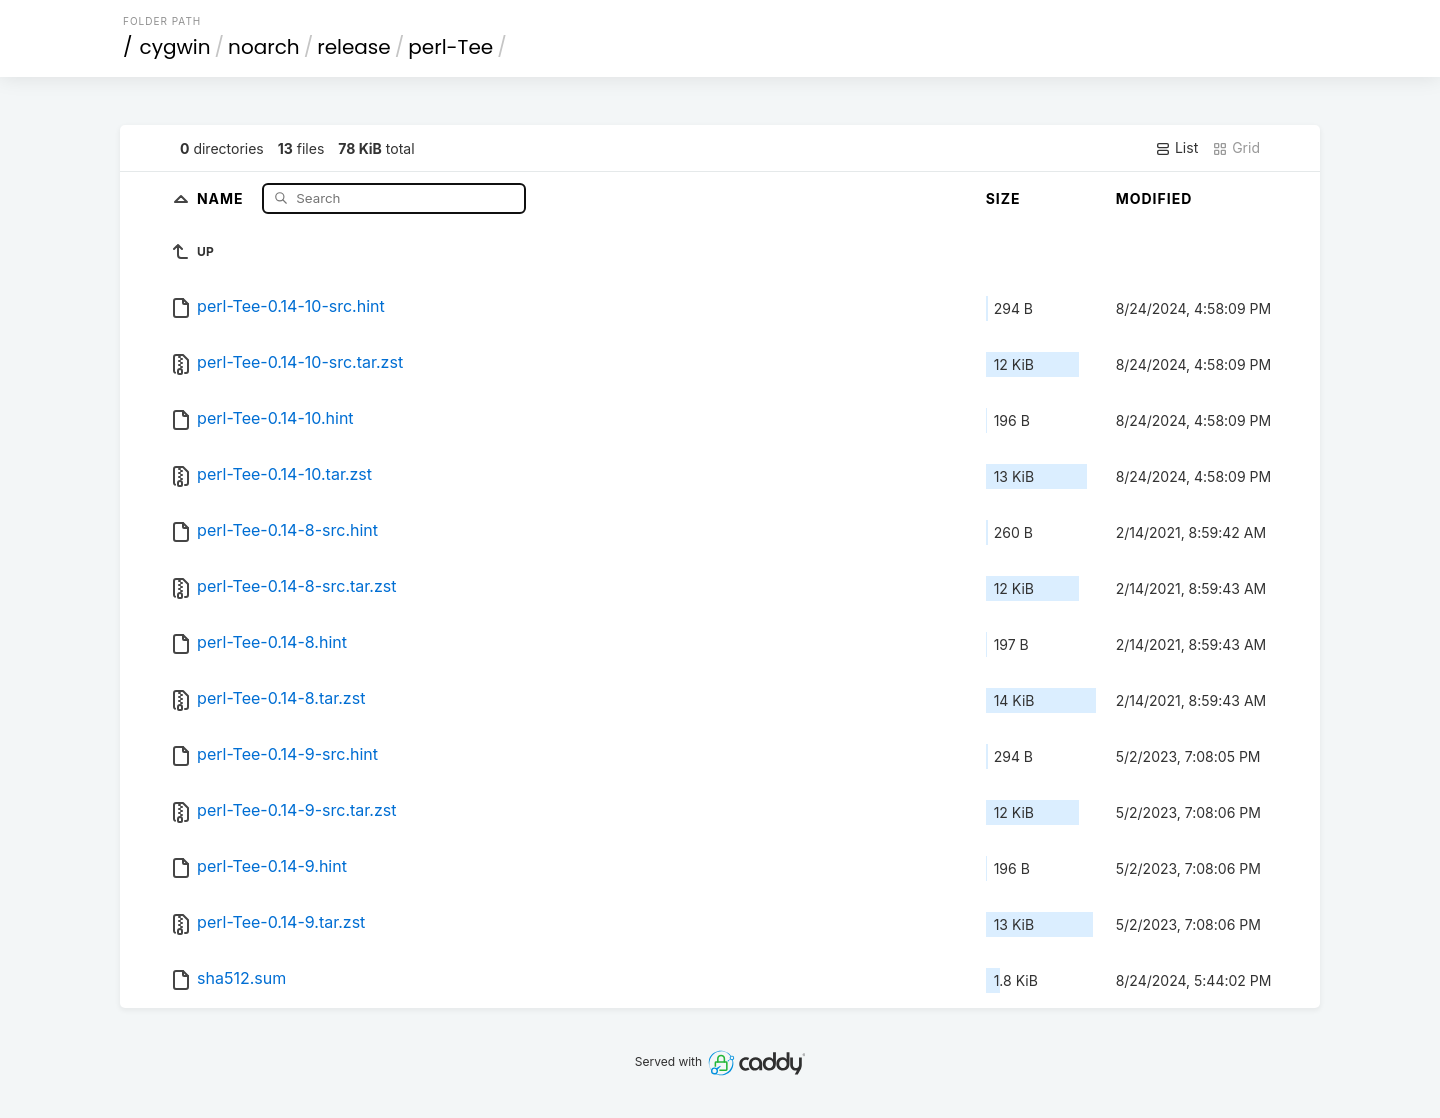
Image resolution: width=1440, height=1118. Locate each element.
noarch (264, 47)
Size (1003, 198)
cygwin (175, 47)
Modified (1154, 198)
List (1176, 148)
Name (222, 197)
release (354, 47)
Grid (1236, 148)
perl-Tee (450, 47)
